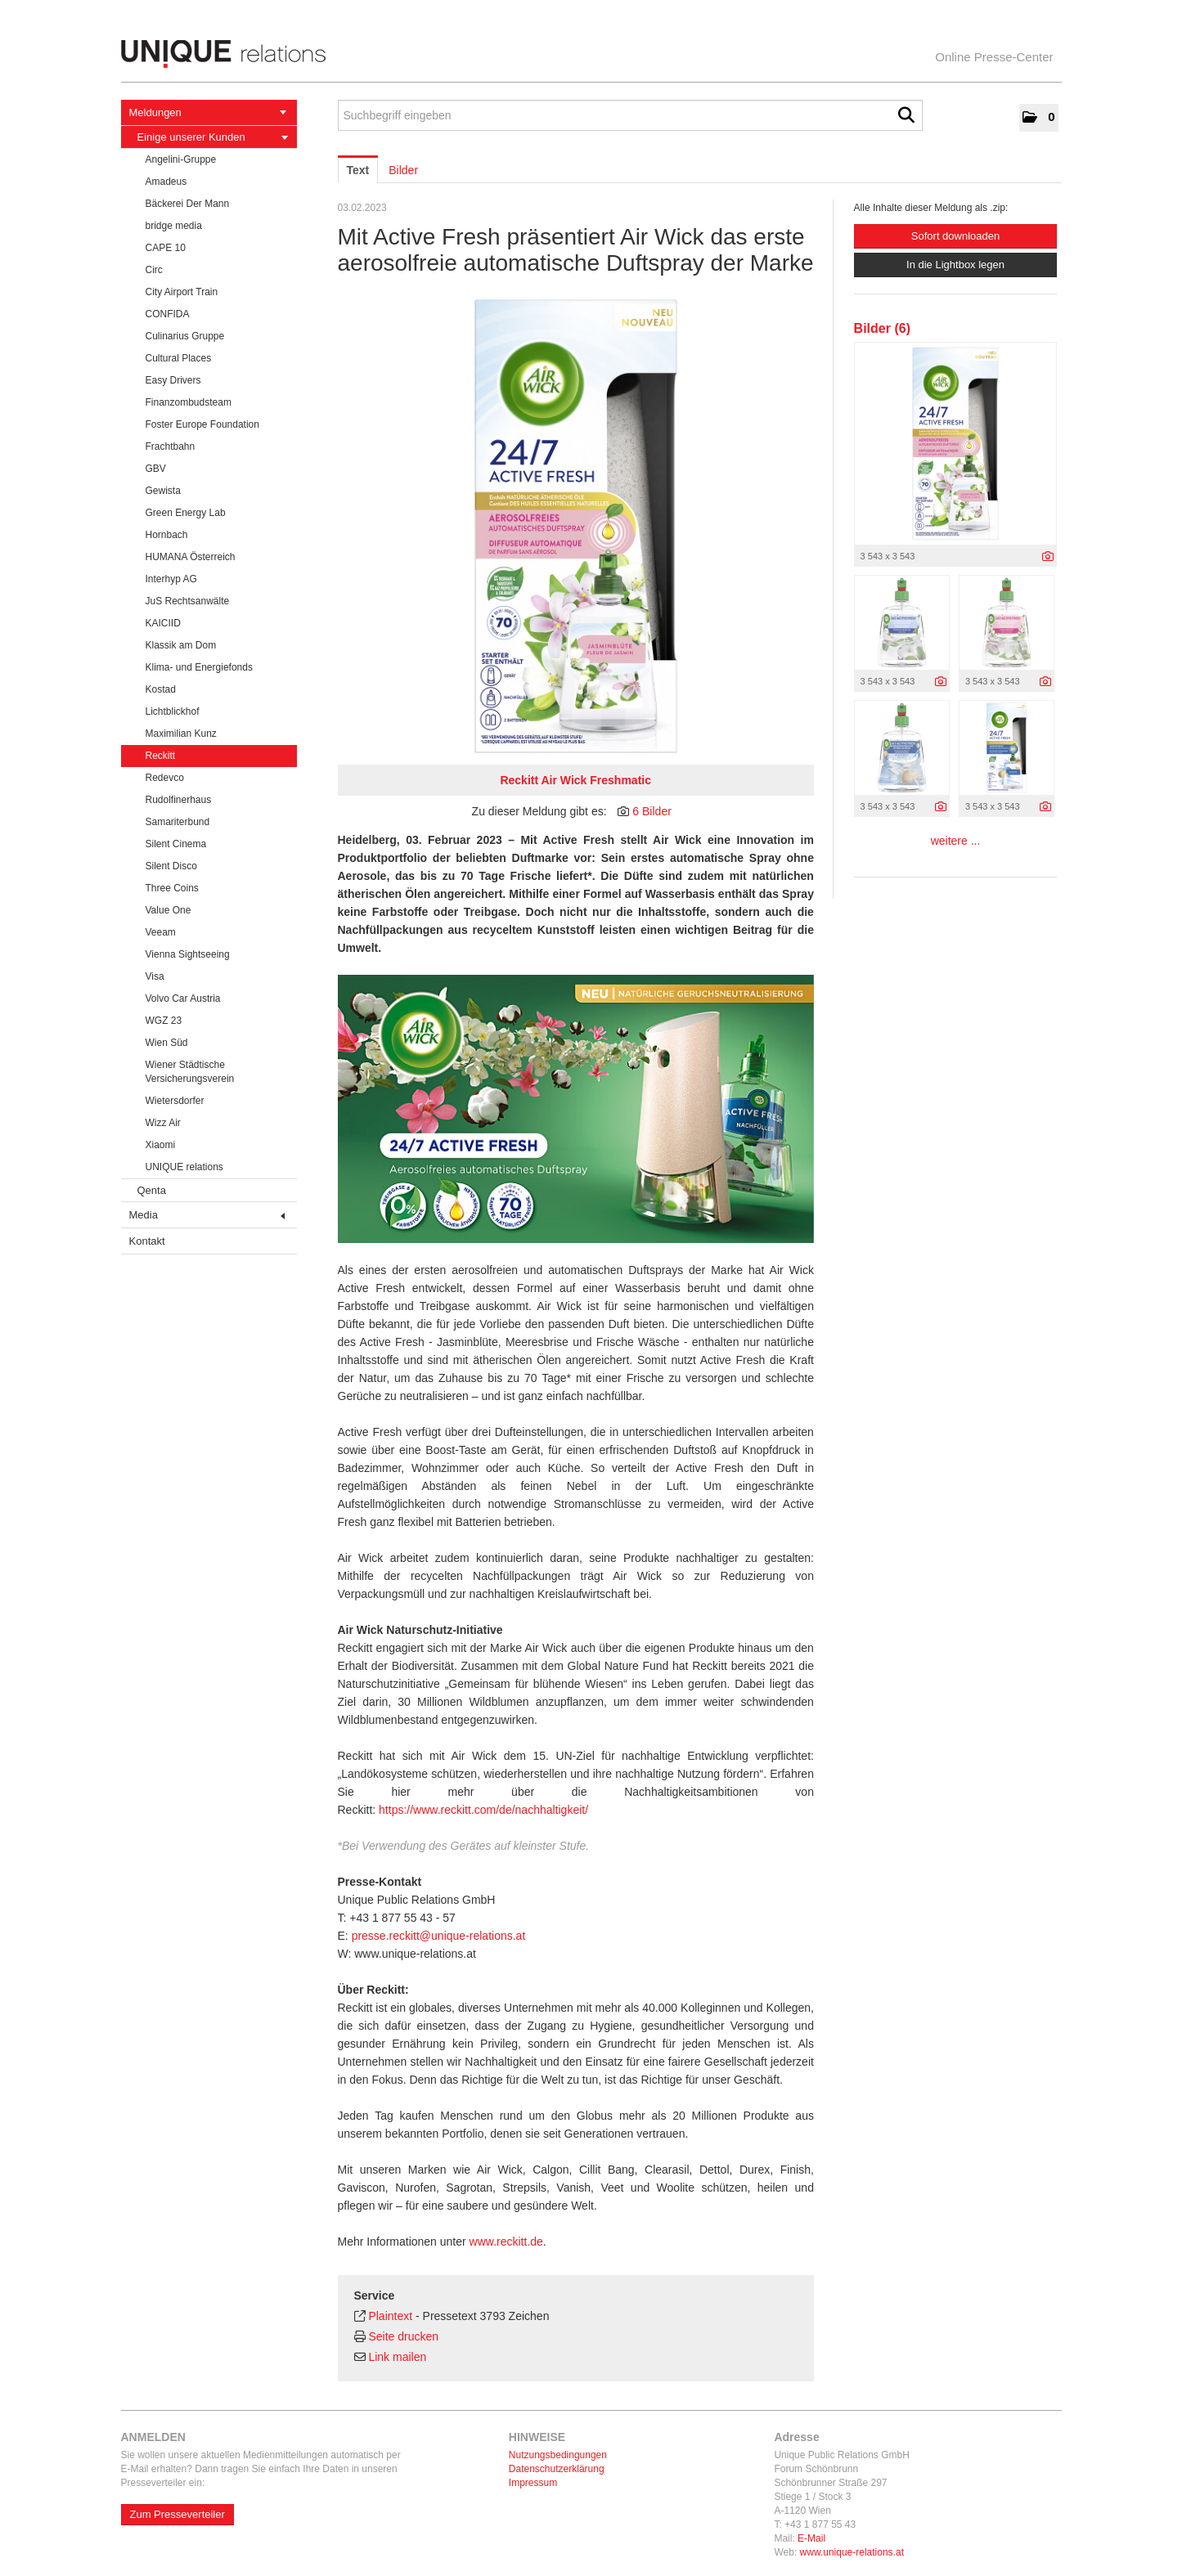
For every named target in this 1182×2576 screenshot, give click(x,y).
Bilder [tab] (403, 170)
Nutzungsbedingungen (558, 2455)
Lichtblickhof (173, 711)
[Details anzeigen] (1048, 557)
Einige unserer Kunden (212, 137)
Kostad (161, 689)
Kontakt (147, 1241)
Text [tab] (358, 170)
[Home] (591, 54)
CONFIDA (168, 314)
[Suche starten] (906, 115)
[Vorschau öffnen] (576, 527)
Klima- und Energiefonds (199, 667)
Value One (168, 910)
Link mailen (397, 2356)
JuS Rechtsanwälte (188, 601)
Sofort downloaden (955, 236)
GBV (156, 468)
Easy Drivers (173, 380)
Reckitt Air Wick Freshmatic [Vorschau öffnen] (575, 780)
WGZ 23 (164, 1020)
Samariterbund (178, 822)
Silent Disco (171, 866)
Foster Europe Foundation (202, 424)
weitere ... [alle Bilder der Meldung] (956, 840)
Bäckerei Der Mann (188, 203)
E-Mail (811, 2538)
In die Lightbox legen (955, 264)
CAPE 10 (166, 248)
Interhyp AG (171, 579)
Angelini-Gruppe (181, 159)
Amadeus (166, 181)
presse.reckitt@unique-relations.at (439, 1935)
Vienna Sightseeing (188, 954)
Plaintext (390, 2315)
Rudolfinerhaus (179, 800)
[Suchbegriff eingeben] (630, 115)
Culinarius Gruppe (185, 336)
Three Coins (172, 888)
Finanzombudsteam (188, 402)
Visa (155, 976)
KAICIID (163, 623)
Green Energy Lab (186, 512)
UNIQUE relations (184, 1167)
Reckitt (161, 755)
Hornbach (167, 535)
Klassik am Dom (181, 645)
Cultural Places (179, 358)
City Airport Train (182, 292)
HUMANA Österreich (191, 557)
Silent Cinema (176, 844)
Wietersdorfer (175, 1100)
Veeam (161, 932)
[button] (1038, 118)
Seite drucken (403, 2336)
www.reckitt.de (506, 2241)
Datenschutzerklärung (556, 2469)
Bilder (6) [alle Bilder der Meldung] (882, 328)
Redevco (165, 777)
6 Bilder (651, 811)
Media (207, 1215)
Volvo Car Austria (183, 998)
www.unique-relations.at (852, 2552)
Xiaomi (161, 1145)
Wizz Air (163, 1123)
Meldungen (207, 112)
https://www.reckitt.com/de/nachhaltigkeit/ (483, 1809)
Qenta (151, 1190)
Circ (154, 270)
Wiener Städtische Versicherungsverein (190, 1071)
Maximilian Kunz (181, 733)
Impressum (533, 2482)
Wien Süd (167, 1042)
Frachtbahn (171, 446)
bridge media (174, 225)
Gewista (163, 490)
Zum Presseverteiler (177, 2514)
